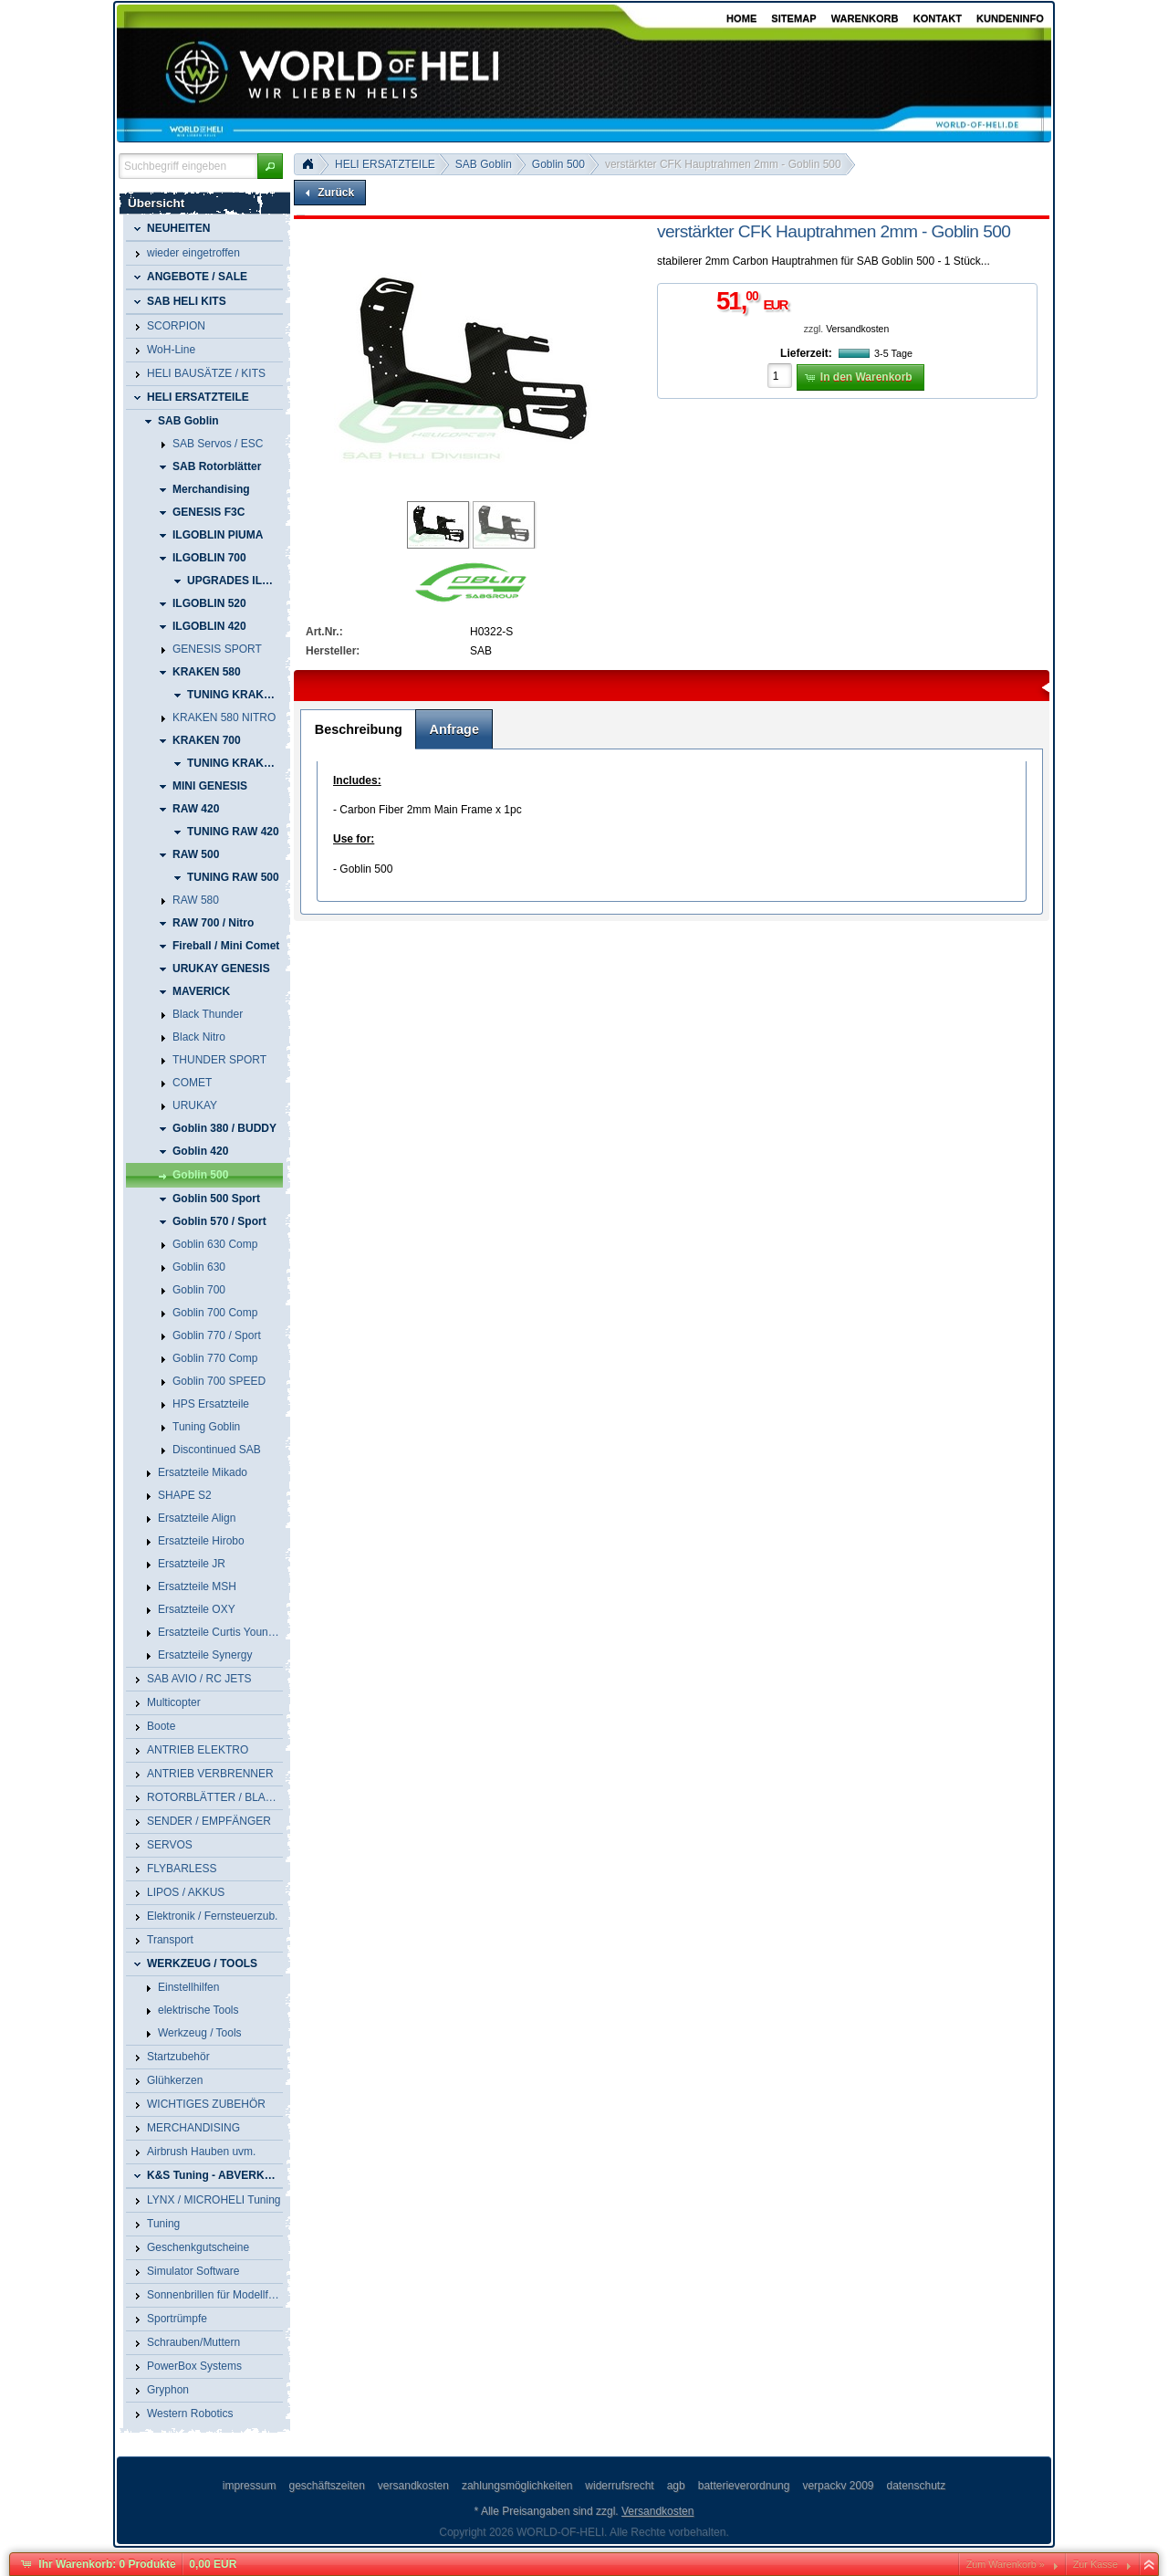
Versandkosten (857, 329)
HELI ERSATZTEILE (385, 164)
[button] (270, 166)
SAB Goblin (483, 164)
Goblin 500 (558, 164)
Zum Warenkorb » (1005, 2564)
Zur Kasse (1095, 2564)
